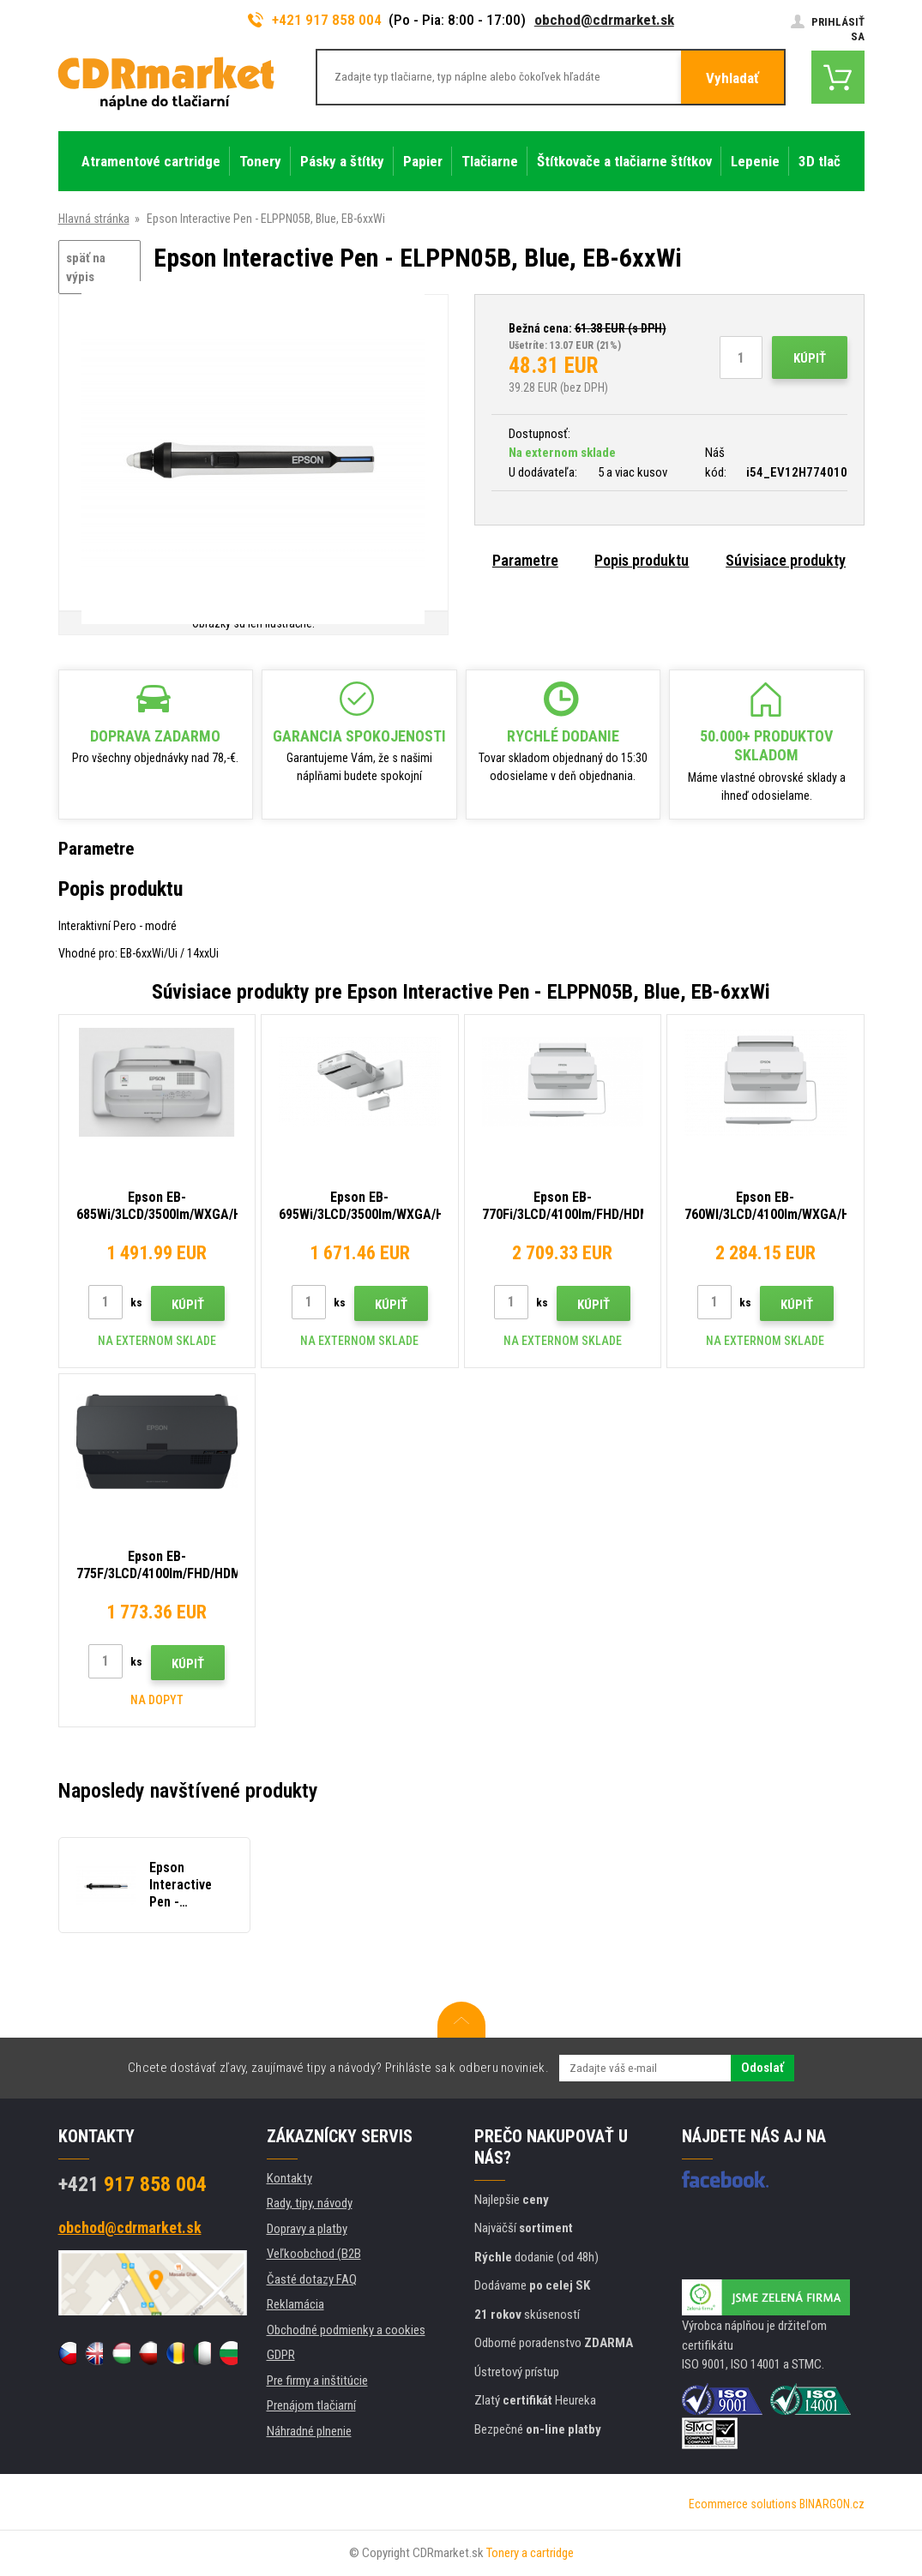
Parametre (525, 560)
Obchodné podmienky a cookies (346, 2330)
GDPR (281, 2355)
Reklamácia (295, 2304)
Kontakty (289, 2178)
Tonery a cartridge (530, 2553)
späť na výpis (85, 267)
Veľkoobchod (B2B (314, 2253)
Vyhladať (732, 78)
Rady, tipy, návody (310, 2203)
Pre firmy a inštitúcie (317, 2380)
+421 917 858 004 (315, 19)
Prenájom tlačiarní (311, 2405)
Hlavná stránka (94, 218)
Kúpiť (809, 358)
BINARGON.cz (832, 2504)
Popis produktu (641, 560)
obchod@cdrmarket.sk (604, 19)
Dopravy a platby (307, 2229)
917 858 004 (132, 2184)
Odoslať (762, 2067)
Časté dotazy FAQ (312, 2279)
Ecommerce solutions (743, 2504)
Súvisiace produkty (786, 560)
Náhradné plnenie (309, 2431)
